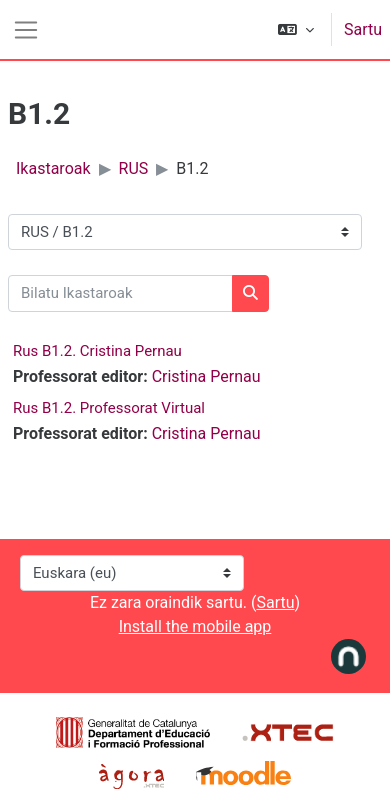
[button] (296, 29)
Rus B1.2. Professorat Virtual (109, 408)
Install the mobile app (195, 626)
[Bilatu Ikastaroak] (120, 293)
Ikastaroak (53, 168)
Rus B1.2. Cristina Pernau (97, 351)
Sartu (363, 29)
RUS (134, 168)
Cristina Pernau (206, 376)
